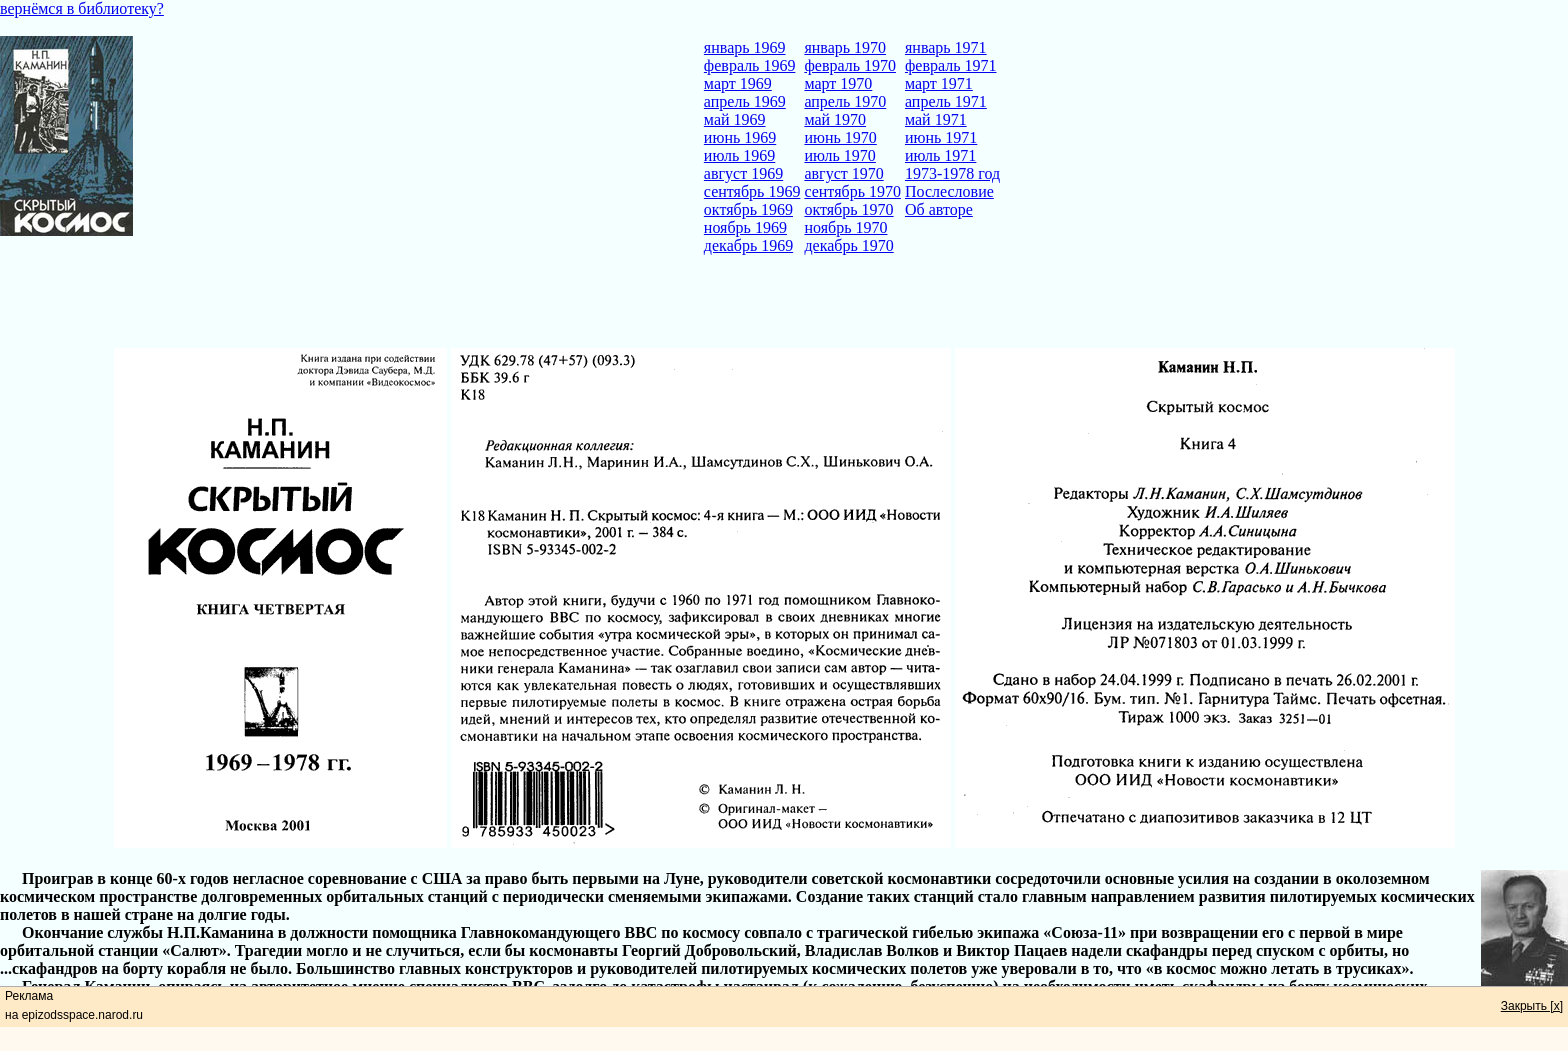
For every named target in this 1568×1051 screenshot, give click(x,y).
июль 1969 (739, 155)
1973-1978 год (952, 173)
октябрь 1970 (848, 209)
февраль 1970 (850, 65)
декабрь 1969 (748, 245)
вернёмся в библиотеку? (82, 8)
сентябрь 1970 (852, 191)
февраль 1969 (750, 65)
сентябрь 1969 (752, 191)
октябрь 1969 (748, 209)
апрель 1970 (845, 101)
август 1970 (843, 173)
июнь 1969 (740, 137)
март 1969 (738, 83)
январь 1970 (845, 47)
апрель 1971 (946, 101)
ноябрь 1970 (845, 227)
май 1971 (936, 119)
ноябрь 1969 (745, 227)
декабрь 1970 (848, 245)
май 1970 (835, 119)
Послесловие (949, 191)
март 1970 (838, 83)
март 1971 (939, 83)
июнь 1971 (941, 137)
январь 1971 (946, 47)
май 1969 (735, 119)
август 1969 (743, 173)
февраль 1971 (951, 65)
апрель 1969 (745, 101)
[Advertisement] (784, 303)
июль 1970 (839, 155)
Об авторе (939, 209)
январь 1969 (745, 47)
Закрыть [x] (1532, 1006)
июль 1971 (940, 155)
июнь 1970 (840, 137)
